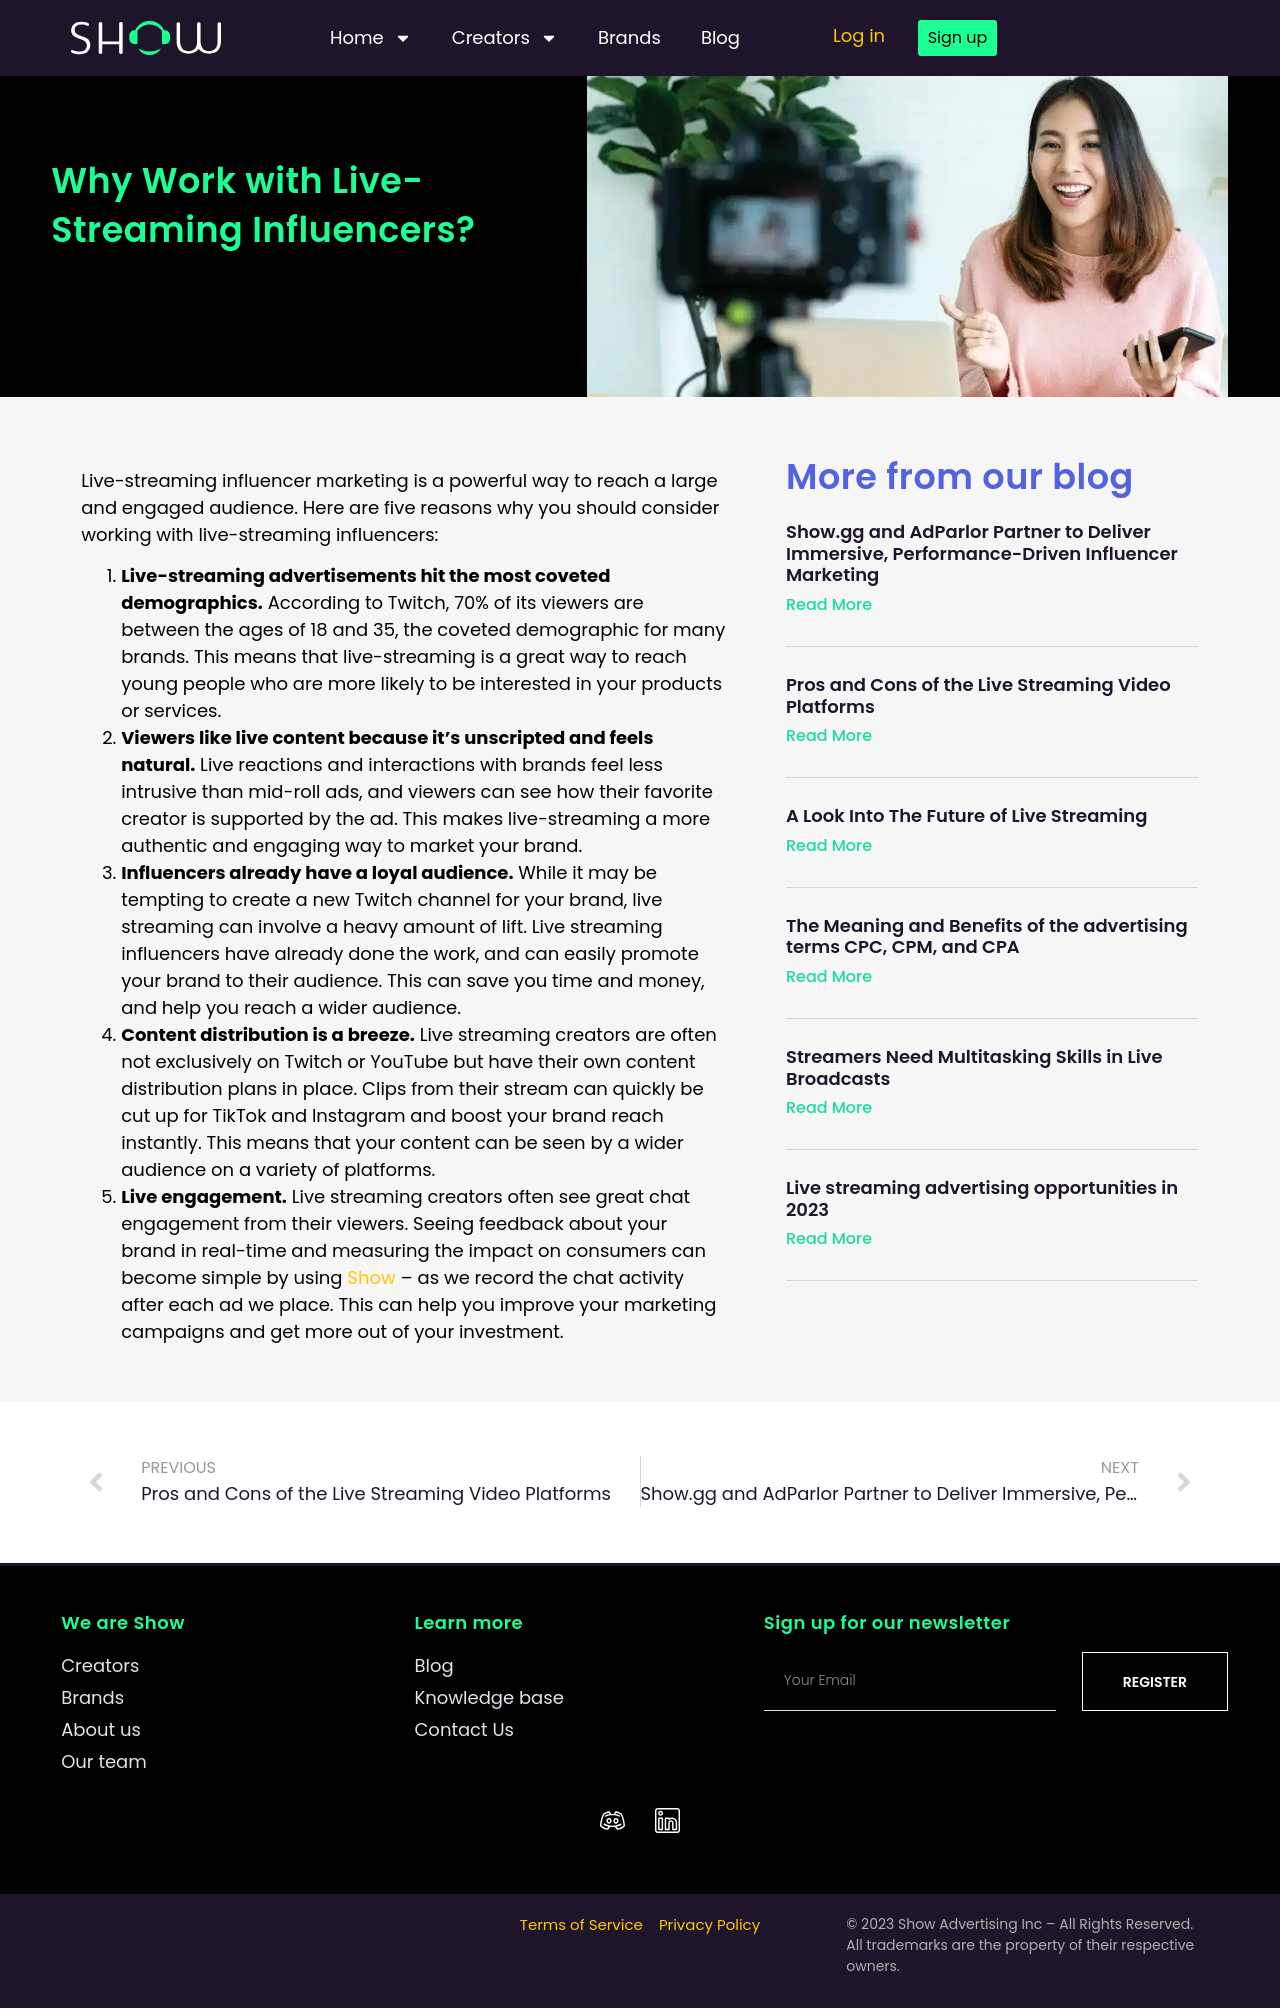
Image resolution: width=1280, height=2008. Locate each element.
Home (371, 38)
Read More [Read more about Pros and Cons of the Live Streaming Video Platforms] (829, 735)
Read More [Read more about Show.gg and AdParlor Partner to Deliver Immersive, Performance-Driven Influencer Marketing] (829, 604)
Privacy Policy (709, 1924)
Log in (859, 35)
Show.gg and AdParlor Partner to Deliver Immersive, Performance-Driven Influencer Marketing (982, 553)
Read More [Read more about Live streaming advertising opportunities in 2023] (829, 1238)
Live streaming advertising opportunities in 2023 (982, 1198)
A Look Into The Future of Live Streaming (966, 815)
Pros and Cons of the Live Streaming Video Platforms (978, 695)
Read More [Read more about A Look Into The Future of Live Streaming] (829, 845)
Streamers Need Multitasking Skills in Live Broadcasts (974, 1067)
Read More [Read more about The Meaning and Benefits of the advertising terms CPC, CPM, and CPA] (829, 976)
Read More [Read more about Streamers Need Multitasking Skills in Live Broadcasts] (829, 1107)
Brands (629, 37)
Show (371, 1277)
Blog (720, 37)
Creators (505, 38)
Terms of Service (581, 1924)
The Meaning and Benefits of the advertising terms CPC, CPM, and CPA (987, 936)
